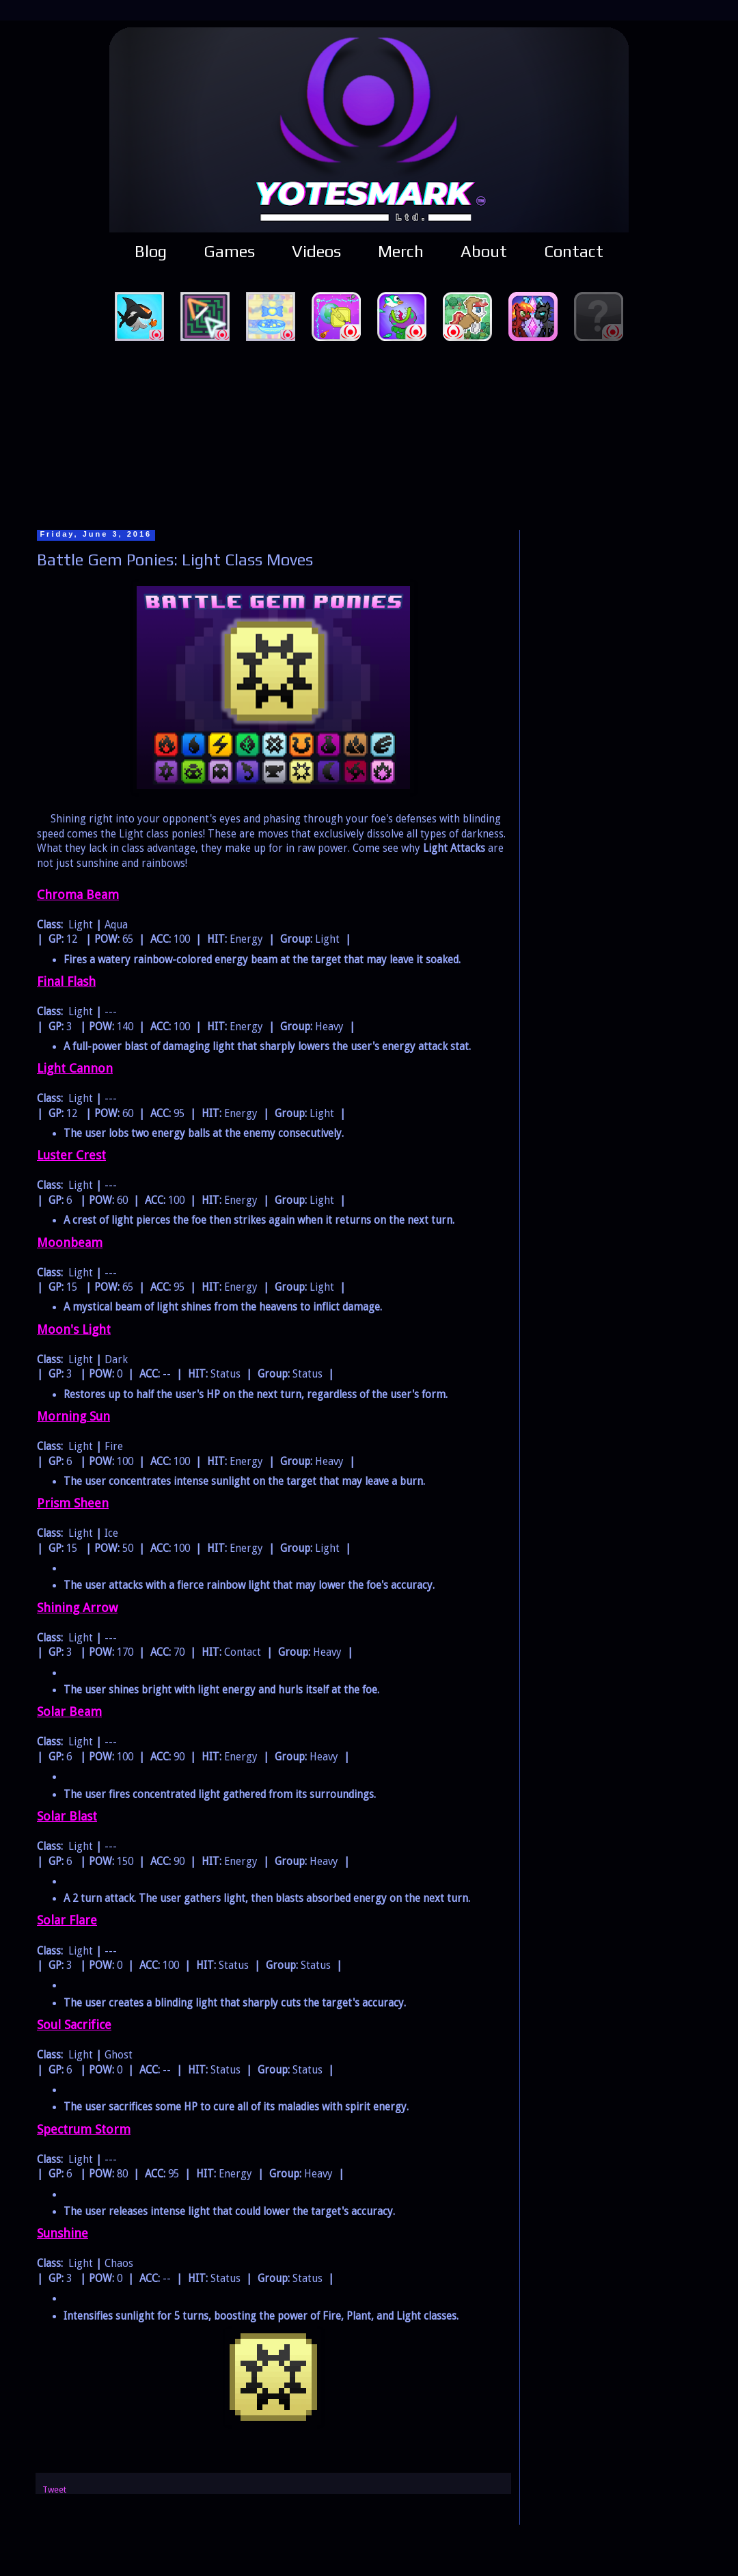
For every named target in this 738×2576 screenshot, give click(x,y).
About (484, 251)
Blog (151, 251)
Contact (573, 251)
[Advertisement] (369, 433)
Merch (401, 251)
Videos (316, 251)
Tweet (54, 2489)
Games (229, 251)
